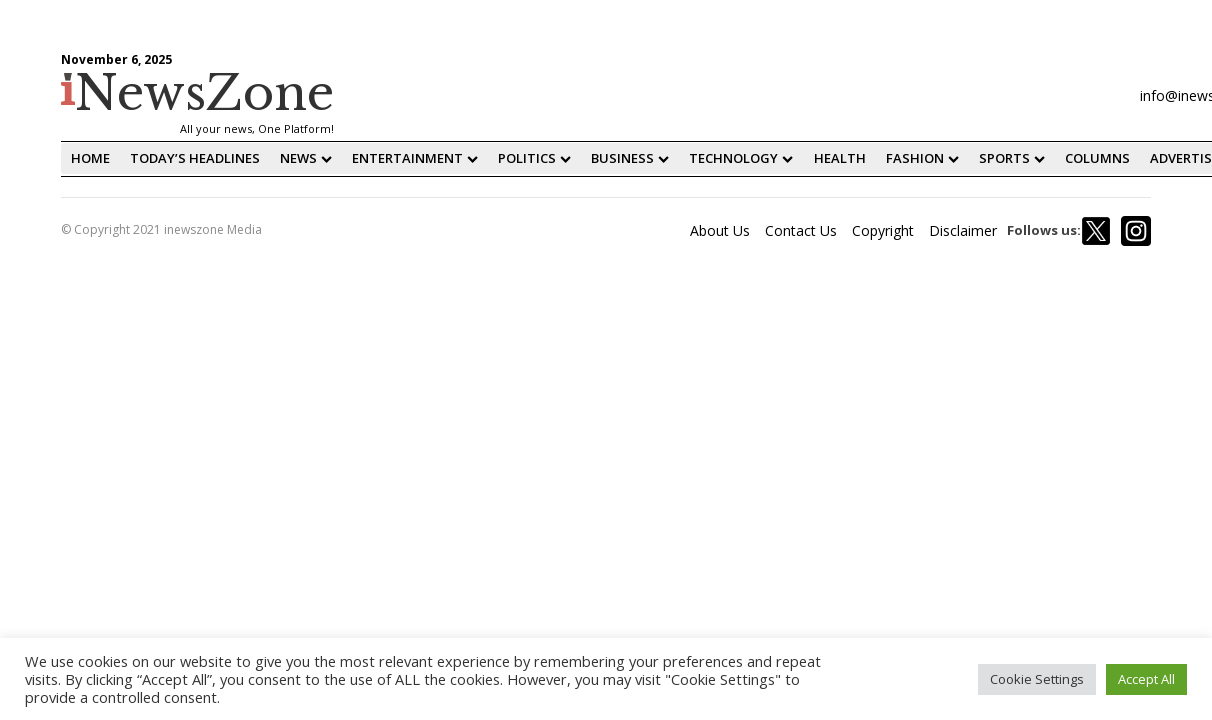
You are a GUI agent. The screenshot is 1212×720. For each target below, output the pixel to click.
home (90, 158)
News (306, 158)
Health (840, 158)
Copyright (883, 230)
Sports (1012, 158)
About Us (720, 230)
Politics (534, 158)
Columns (1097, 158)
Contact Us (801, 230)
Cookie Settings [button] (1037, 679)
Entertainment (415, 158)
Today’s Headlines (195, 158)
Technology (741, 158)
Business (630, 158)
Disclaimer (963, 230)
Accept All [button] (1146, 679)
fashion (922, 158)
